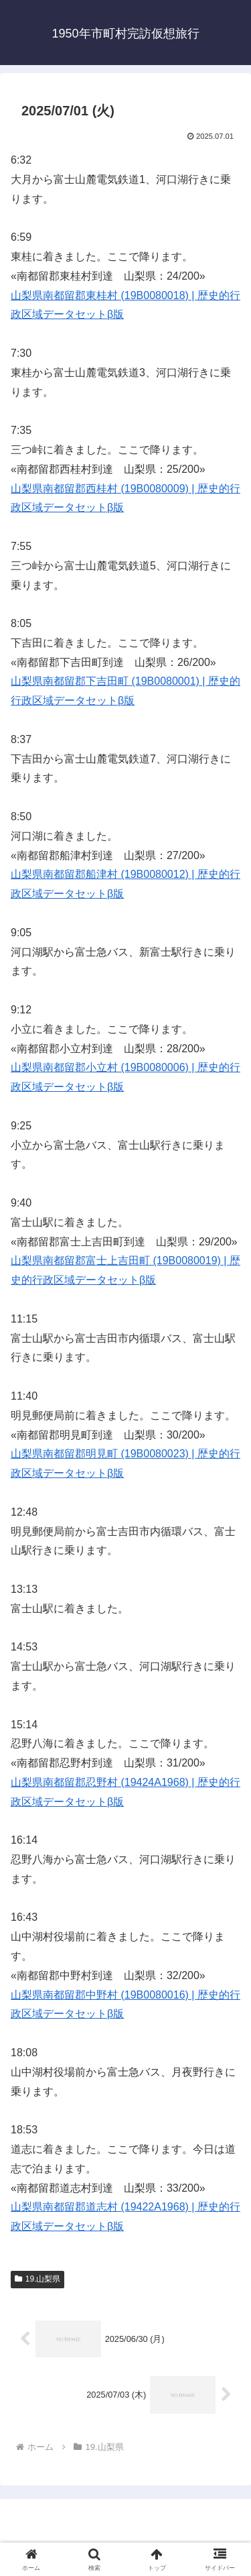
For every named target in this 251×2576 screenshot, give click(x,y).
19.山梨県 (37, 2279)
